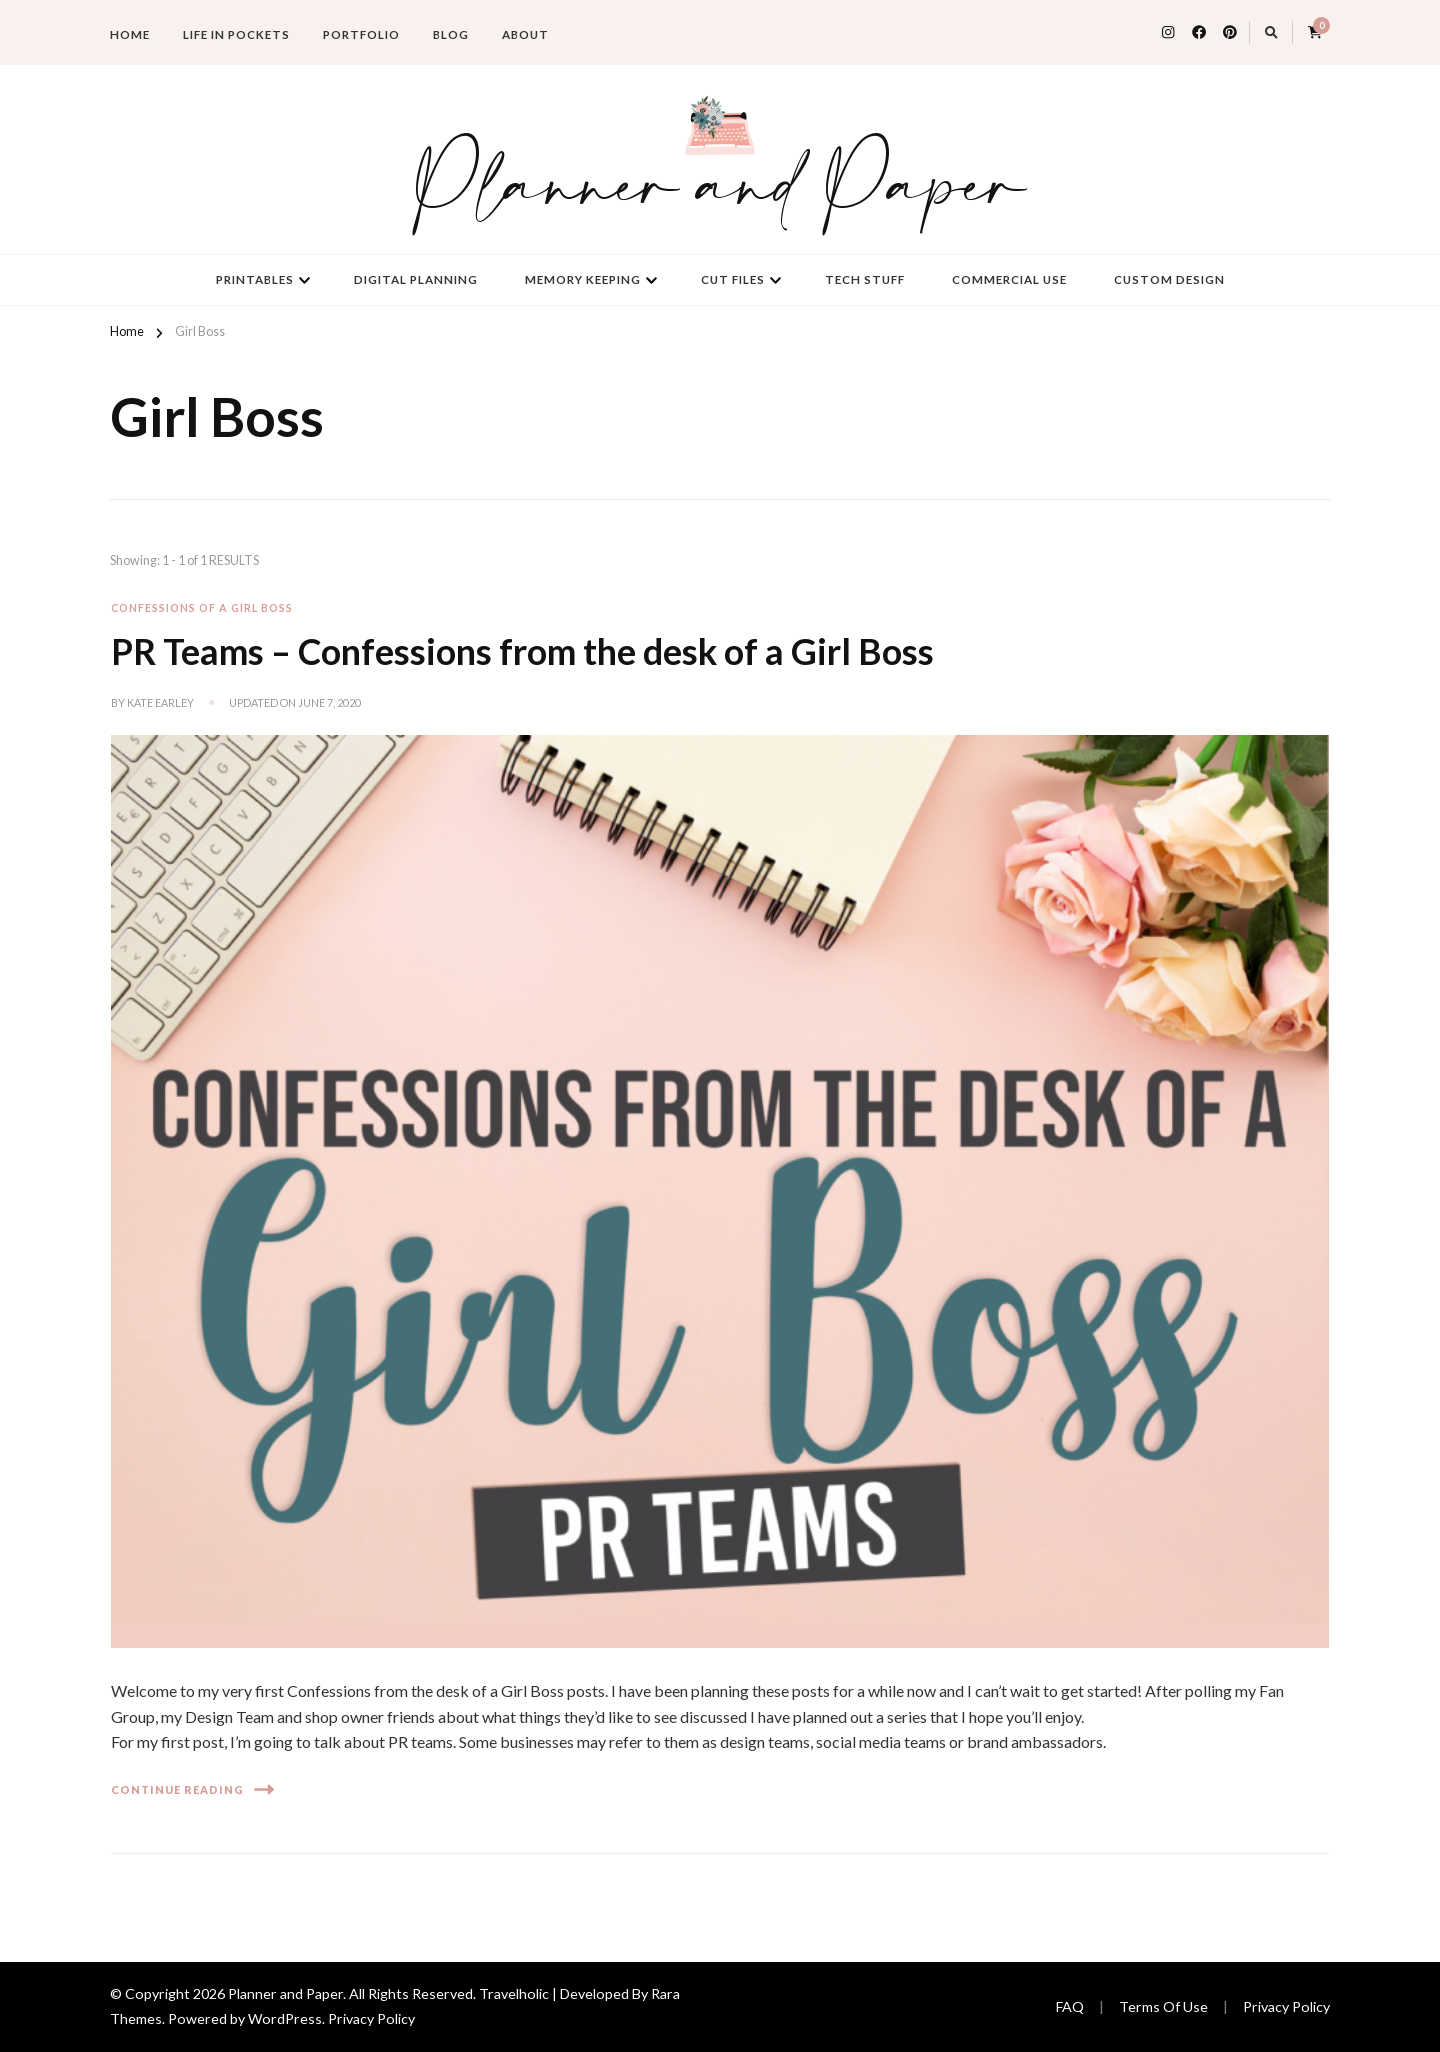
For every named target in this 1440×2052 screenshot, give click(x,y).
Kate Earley (160, 702)
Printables (255, 279)
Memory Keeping (583, 279)
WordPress (285, 2018)
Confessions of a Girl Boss (202, 607)
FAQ (1070, 2006)
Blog (451, 34)
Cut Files (733, 279)
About (525, 34)
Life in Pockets (236, 34)
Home (130, 34)
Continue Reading (192, 1789)
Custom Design (1169, 279)
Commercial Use (1009, 279)
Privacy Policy (371, 2018)
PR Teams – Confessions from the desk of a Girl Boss (522, 651)
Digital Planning (416, 279)
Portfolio (361, 34)
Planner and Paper (720, 189)
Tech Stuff (865, 279)
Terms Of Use (1163, 2006)
